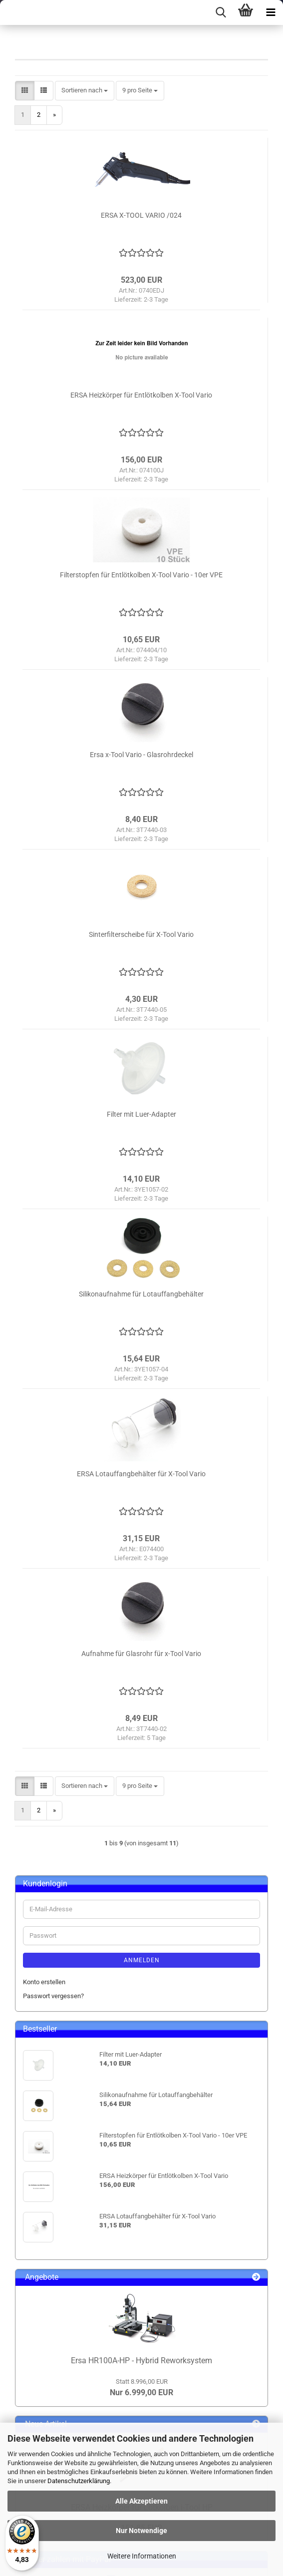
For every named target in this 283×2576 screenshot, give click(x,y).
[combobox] (84, 90)
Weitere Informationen (141, 2556)
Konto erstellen (44, 1982)
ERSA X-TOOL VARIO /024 (141, 215)
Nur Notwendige (141, 2531)
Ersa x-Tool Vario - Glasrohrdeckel (141, 755)
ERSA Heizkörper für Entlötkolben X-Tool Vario (141, 395)
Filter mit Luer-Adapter (141, 1114)
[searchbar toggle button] (220, 12)
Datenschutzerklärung (78, 2481)
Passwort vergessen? (53, 1996)
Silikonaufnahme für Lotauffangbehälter (141, 1294)
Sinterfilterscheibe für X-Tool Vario (141, 934)
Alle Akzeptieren (141, 2501)
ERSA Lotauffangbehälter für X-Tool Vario (141, 1474)
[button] (24, 90)
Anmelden (142, 1960)
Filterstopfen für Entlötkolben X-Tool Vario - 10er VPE (141, 575)
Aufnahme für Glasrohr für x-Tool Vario (141, 1654)
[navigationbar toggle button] (270, 12)
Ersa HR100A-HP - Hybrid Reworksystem (141, 2360)
